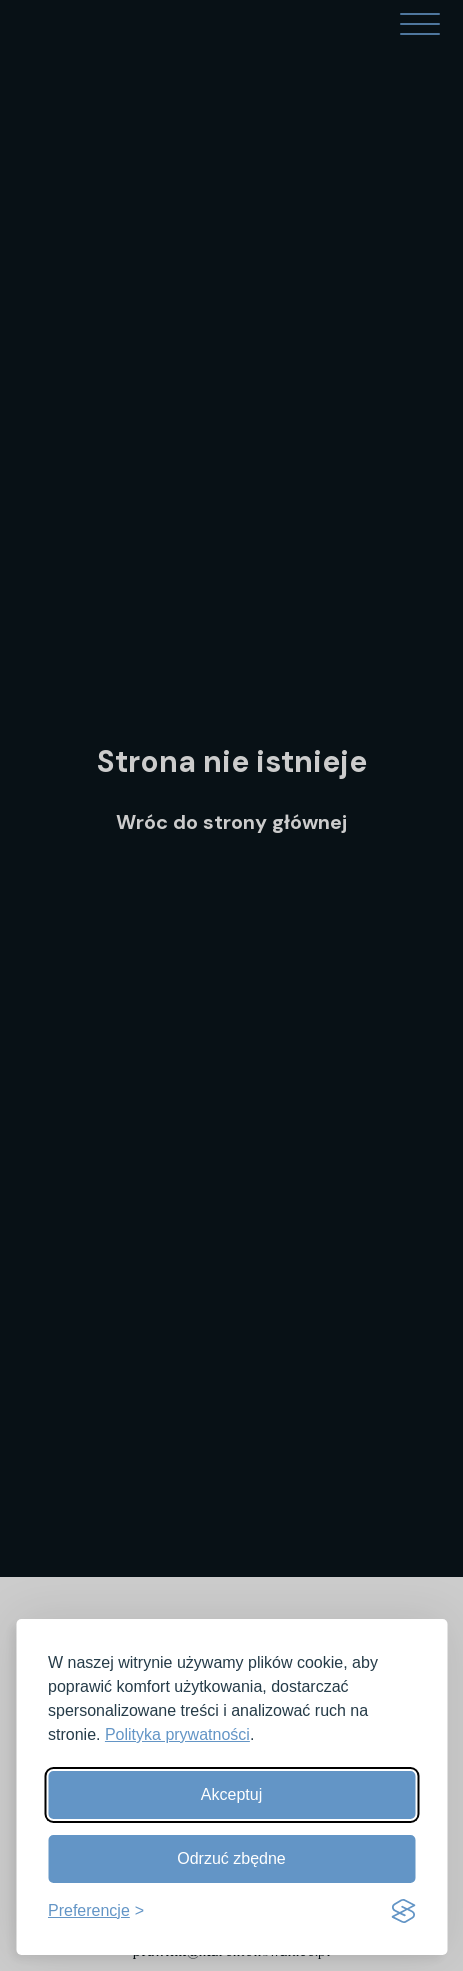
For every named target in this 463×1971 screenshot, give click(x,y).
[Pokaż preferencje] (96, 1911)
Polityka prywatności (177, 1734)
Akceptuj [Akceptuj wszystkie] (231, 1794)
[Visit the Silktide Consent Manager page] (403, 1911)
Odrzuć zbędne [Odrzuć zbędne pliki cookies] (231, 1858)
